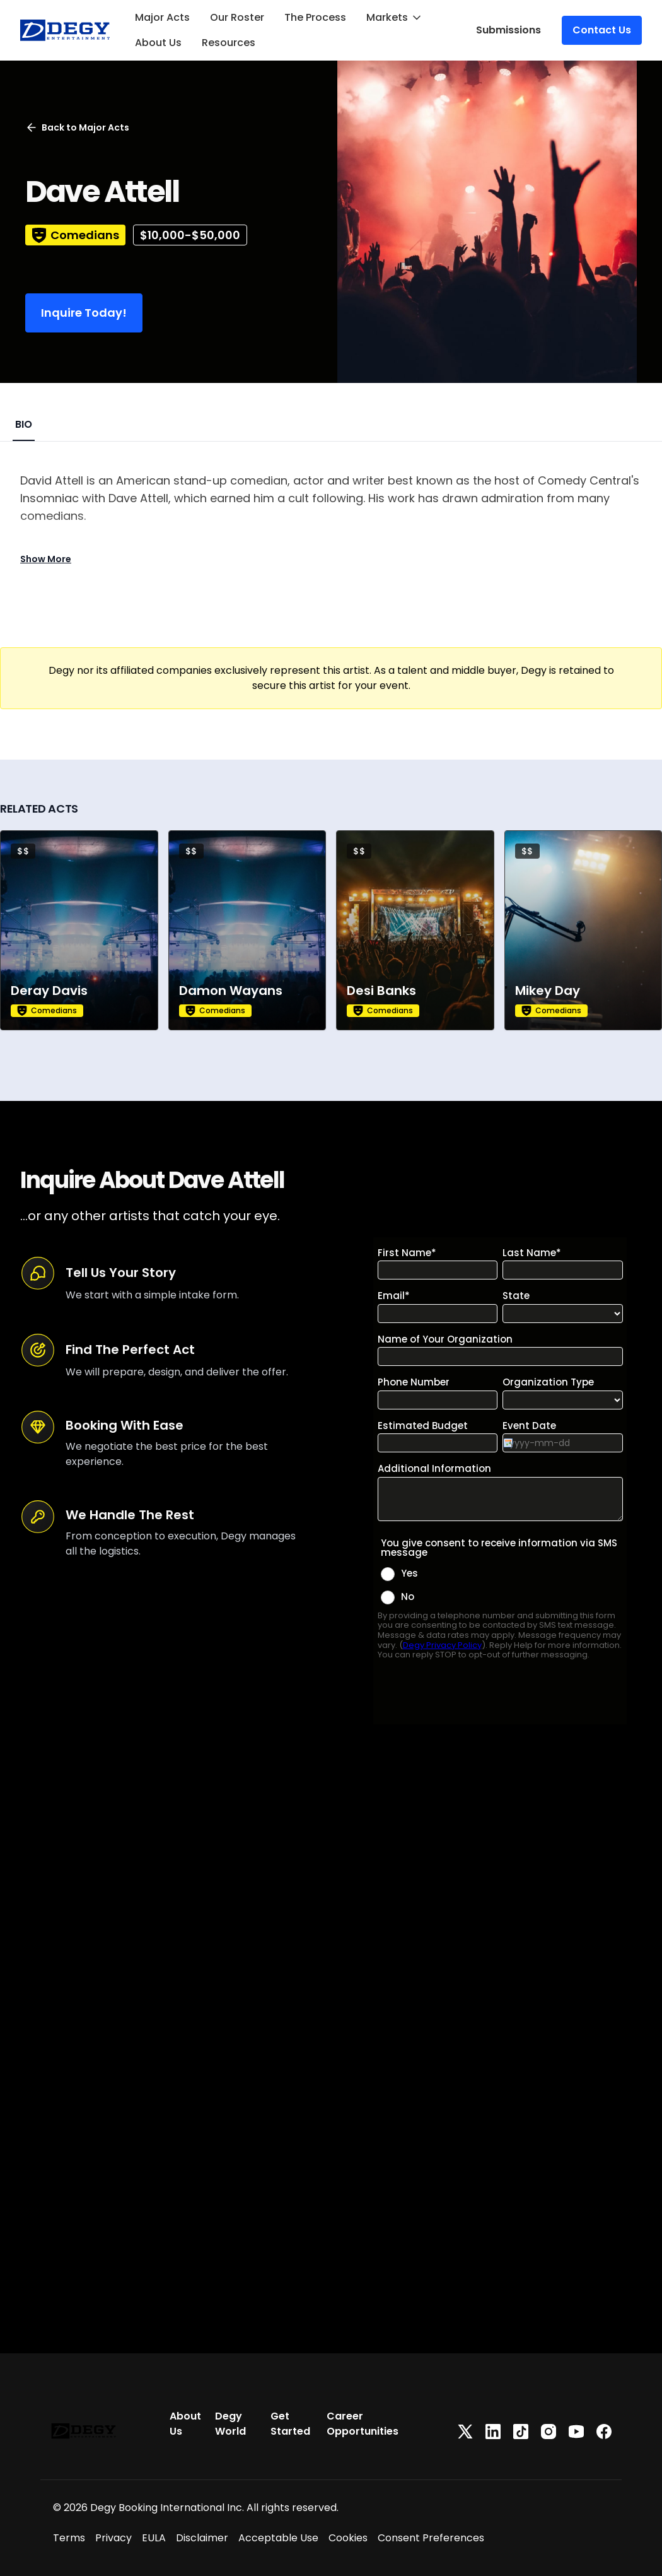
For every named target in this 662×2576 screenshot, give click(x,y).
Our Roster (237, 17)
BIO (23, 424)
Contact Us (601, 30)
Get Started (290, 2423)
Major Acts (162, 17)
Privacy (113, 2538)
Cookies (348, 2538)
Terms (69, 2538)
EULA (154, 2538)
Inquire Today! (84, 313)
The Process (315, 17)
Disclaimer (202, 2538)
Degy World (230, 2423)
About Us (158, 42)
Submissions (508, 30)
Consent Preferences (431, 2538)
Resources (228, 42)
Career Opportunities (362, 2423)
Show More (45, 559)
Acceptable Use (278, 2538)
